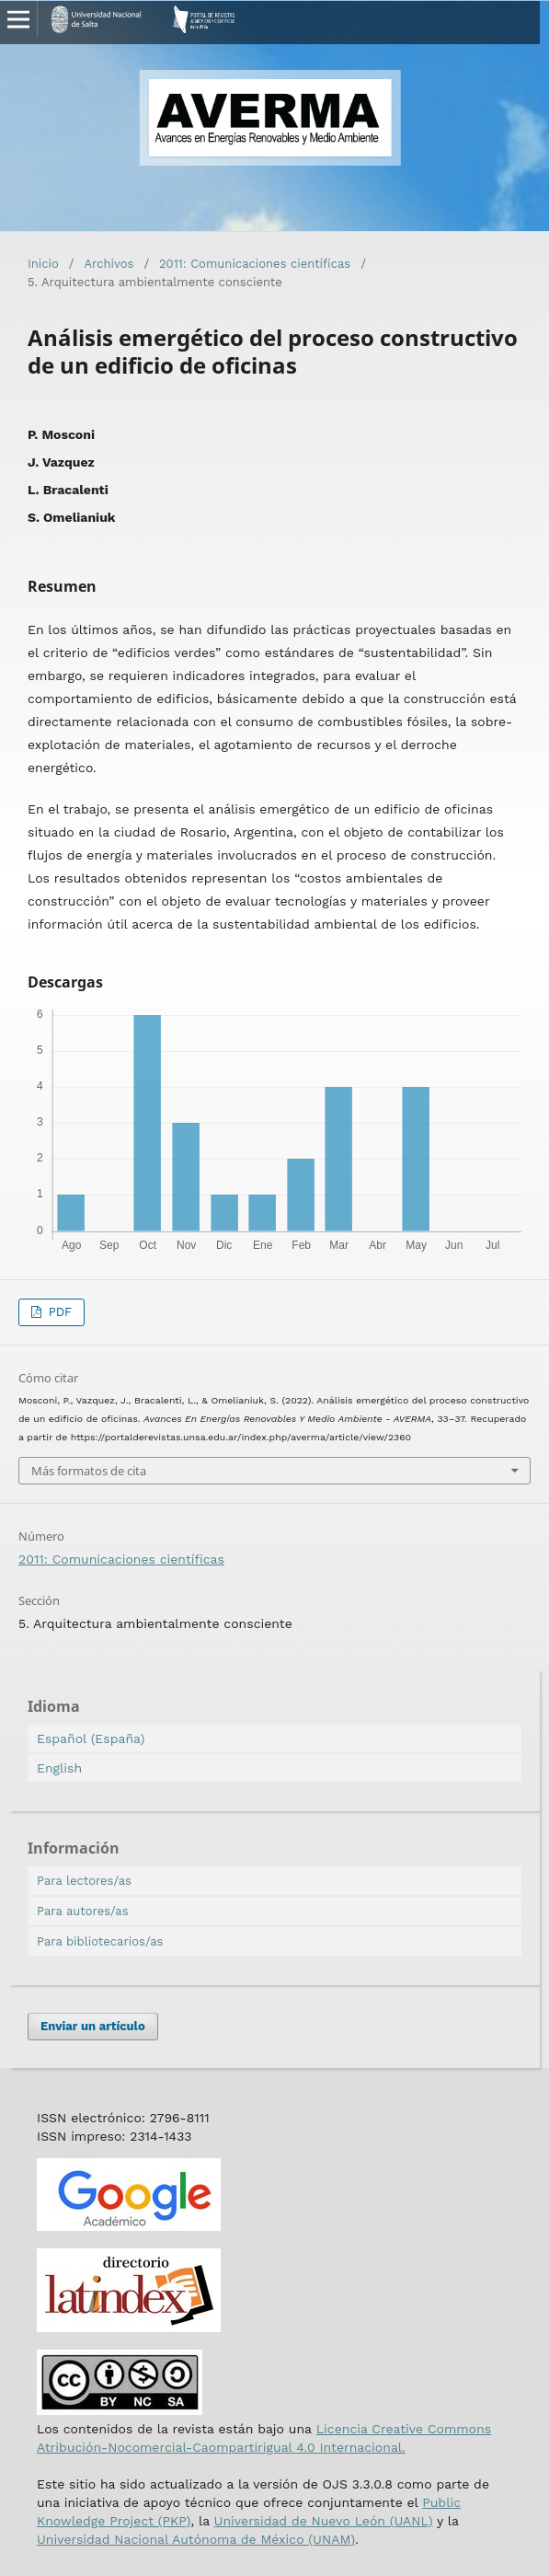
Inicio (43, 264)
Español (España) (90, 1738)
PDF (58, 1312)
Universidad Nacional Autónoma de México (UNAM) (196, 2539)
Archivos (108, 264)
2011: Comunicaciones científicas (254, 264)
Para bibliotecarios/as (100, 1941)
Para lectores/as (84, 1881)
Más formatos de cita (88, 1470)
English (59, 1768)
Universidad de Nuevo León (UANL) (323, 2520)
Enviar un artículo (92, 2026)
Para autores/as (83, 1911)
